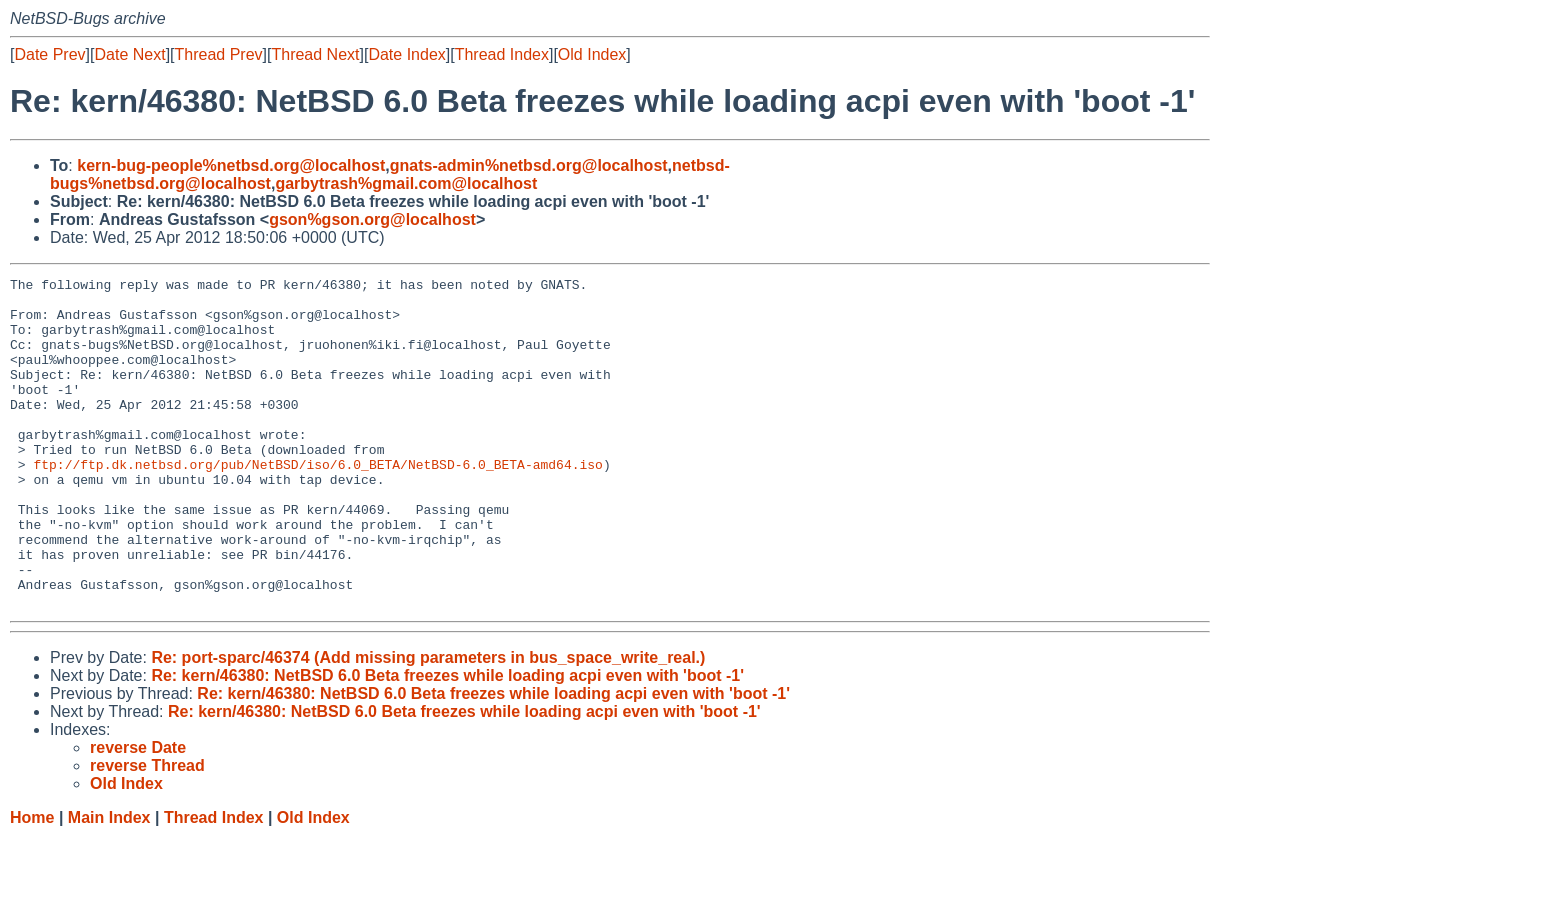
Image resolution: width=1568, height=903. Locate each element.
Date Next (129, 54)
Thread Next (315, 54)
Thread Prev (219, 54)
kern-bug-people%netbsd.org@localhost (231, 165)
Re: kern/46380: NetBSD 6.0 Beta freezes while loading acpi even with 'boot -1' (447, 741)
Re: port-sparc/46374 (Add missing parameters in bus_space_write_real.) (428, 723)
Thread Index (502, 54)
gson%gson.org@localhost (372, 219)
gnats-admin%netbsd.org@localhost (529, 165)
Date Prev (49, 54)
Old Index (592, 54)
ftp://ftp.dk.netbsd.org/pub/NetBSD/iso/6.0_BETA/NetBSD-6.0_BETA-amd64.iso (317, 503)
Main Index (109, 883)
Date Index (406, 54)
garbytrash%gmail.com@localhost (406, 183)
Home (32, 883)
